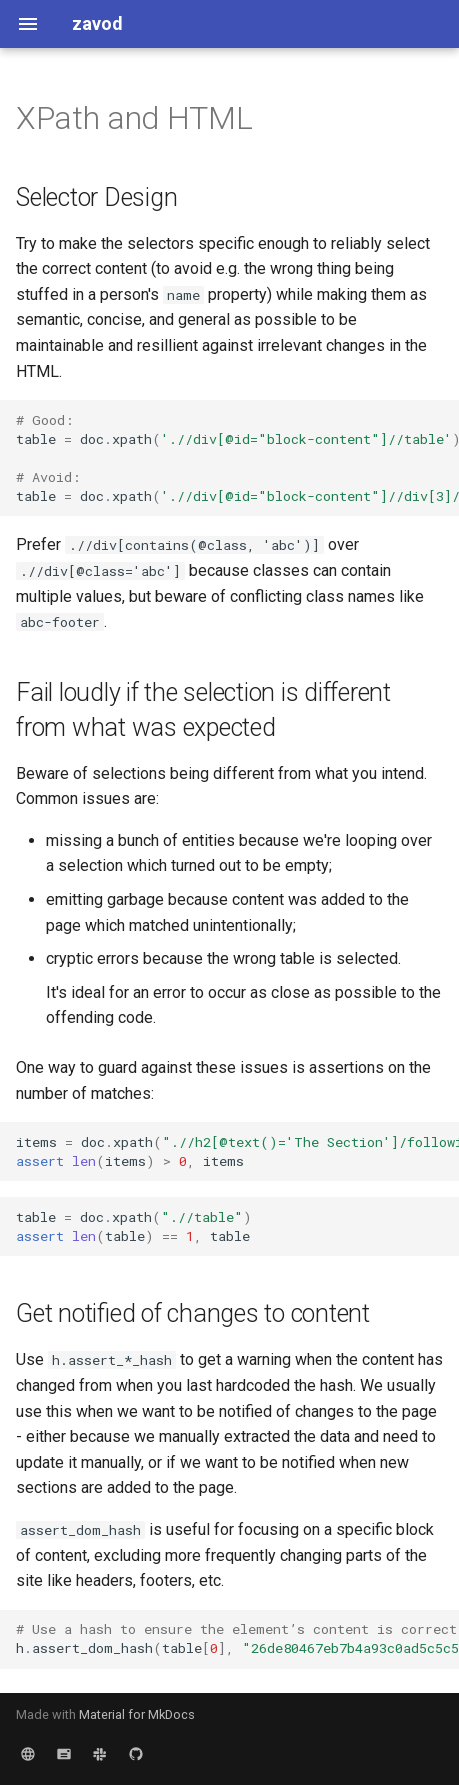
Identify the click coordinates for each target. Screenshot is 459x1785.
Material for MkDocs (137, 1714)
